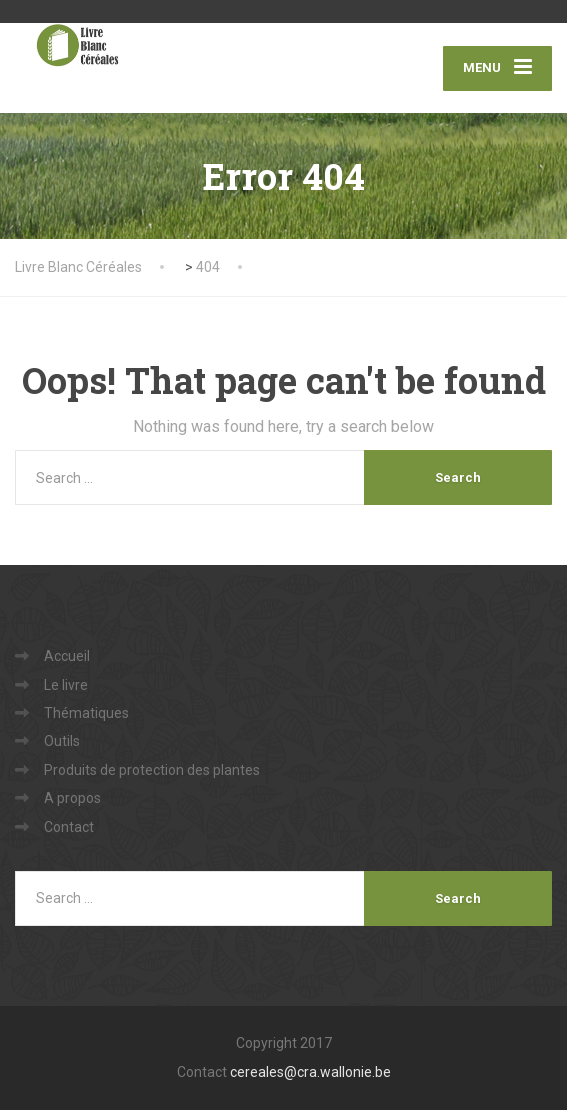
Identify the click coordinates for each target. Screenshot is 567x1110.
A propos (72, 798)
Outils (62, 741)
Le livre (66, 685)
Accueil (67, 656)
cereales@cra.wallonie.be (310, 1072)
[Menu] (497, 68)
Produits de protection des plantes (152, 770)
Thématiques (86, 713)
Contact (69, 827)
